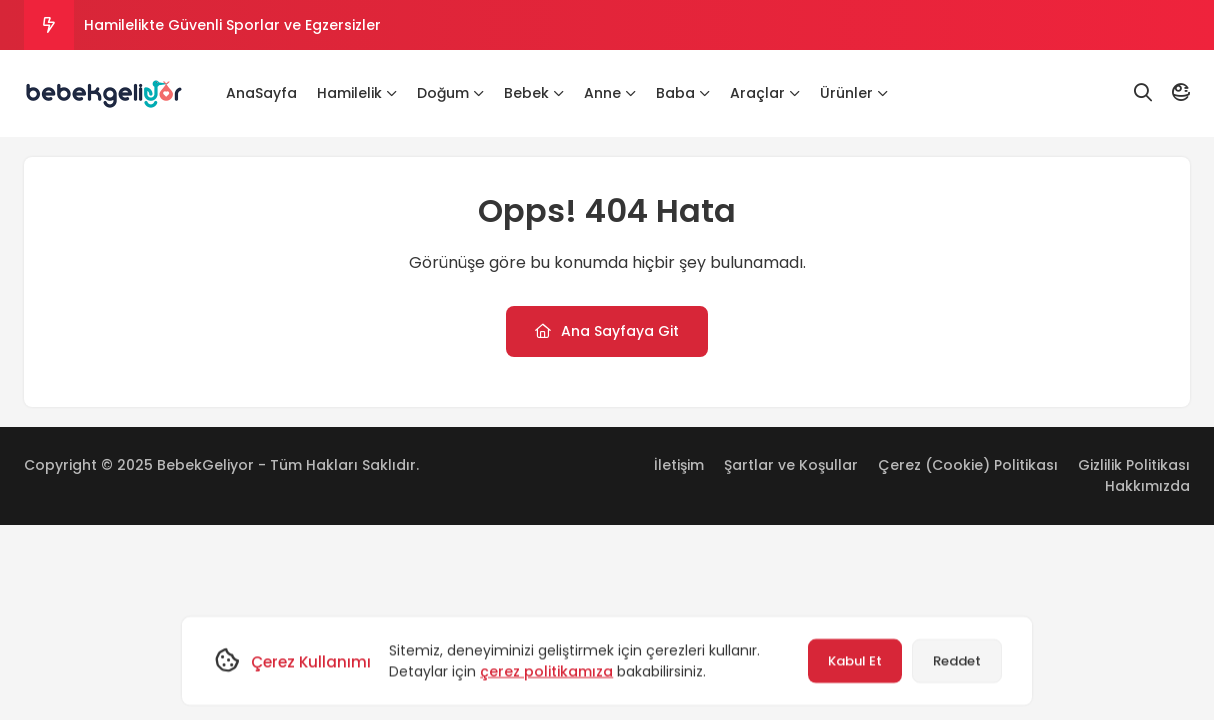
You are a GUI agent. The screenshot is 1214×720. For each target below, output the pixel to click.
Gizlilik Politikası (1134, 465)
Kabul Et (855, 660)
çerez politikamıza (546, 671)
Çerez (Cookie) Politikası (968, 465)
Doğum (450, 93)
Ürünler (854, 93)
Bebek (534, 93)
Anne (610, 93)
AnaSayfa (261, 93)
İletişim (679, 465)
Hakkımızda (1147, 486)
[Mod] (1181, 93)
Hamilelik (357, 93)
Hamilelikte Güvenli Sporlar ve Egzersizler (232, 25)
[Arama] (1143, 93)
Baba (683, 93)
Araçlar (765, 93)
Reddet (957, 660)
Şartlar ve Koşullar (791, 465)
